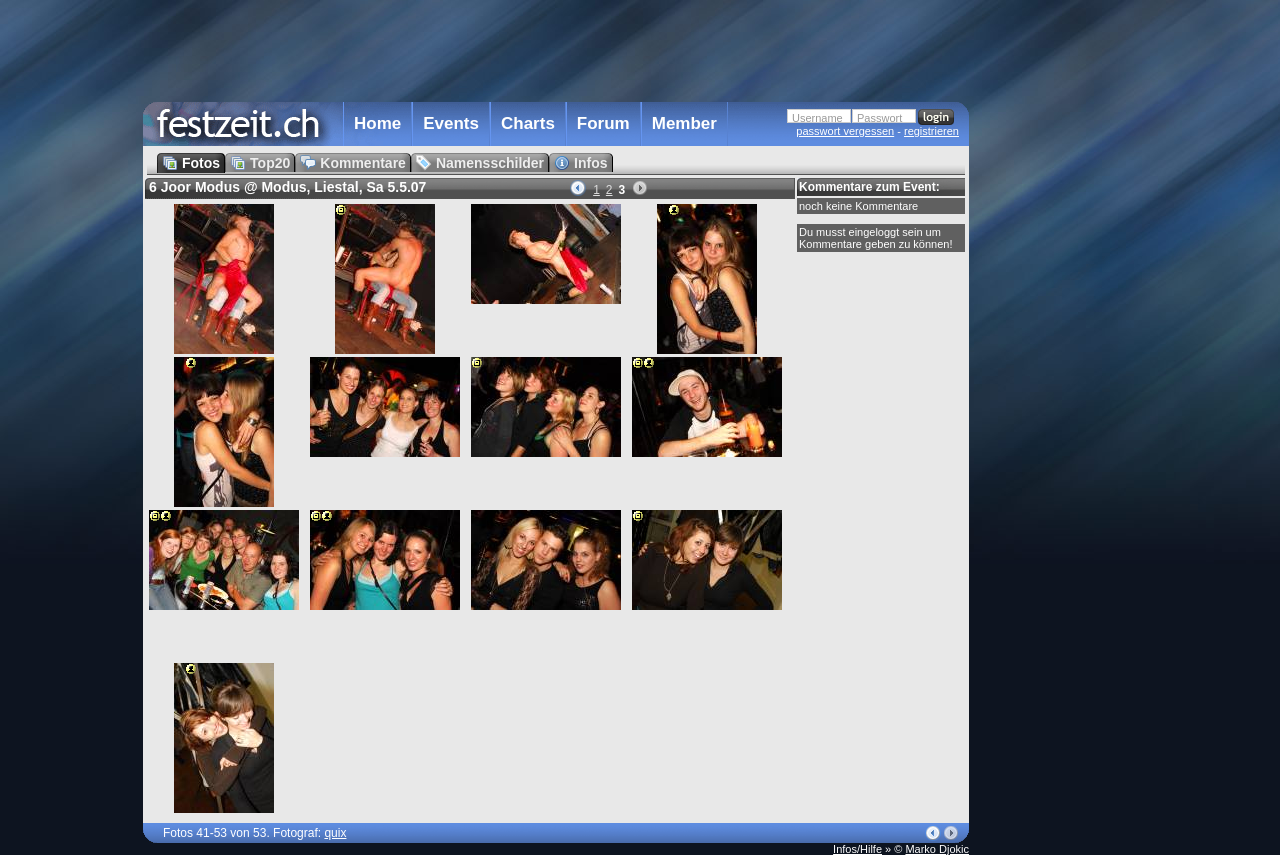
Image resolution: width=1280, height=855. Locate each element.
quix (335, 833)
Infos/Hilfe (857, 849)
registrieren (931, 131)
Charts (528, 123)
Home (377, 123)
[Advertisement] (1057, 403)
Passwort (879, 118)
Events (451, 123)
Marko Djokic (937, 849)
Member (684, 123)
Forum (603, 123)
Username (817, 118)
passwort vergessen (845, 131)
